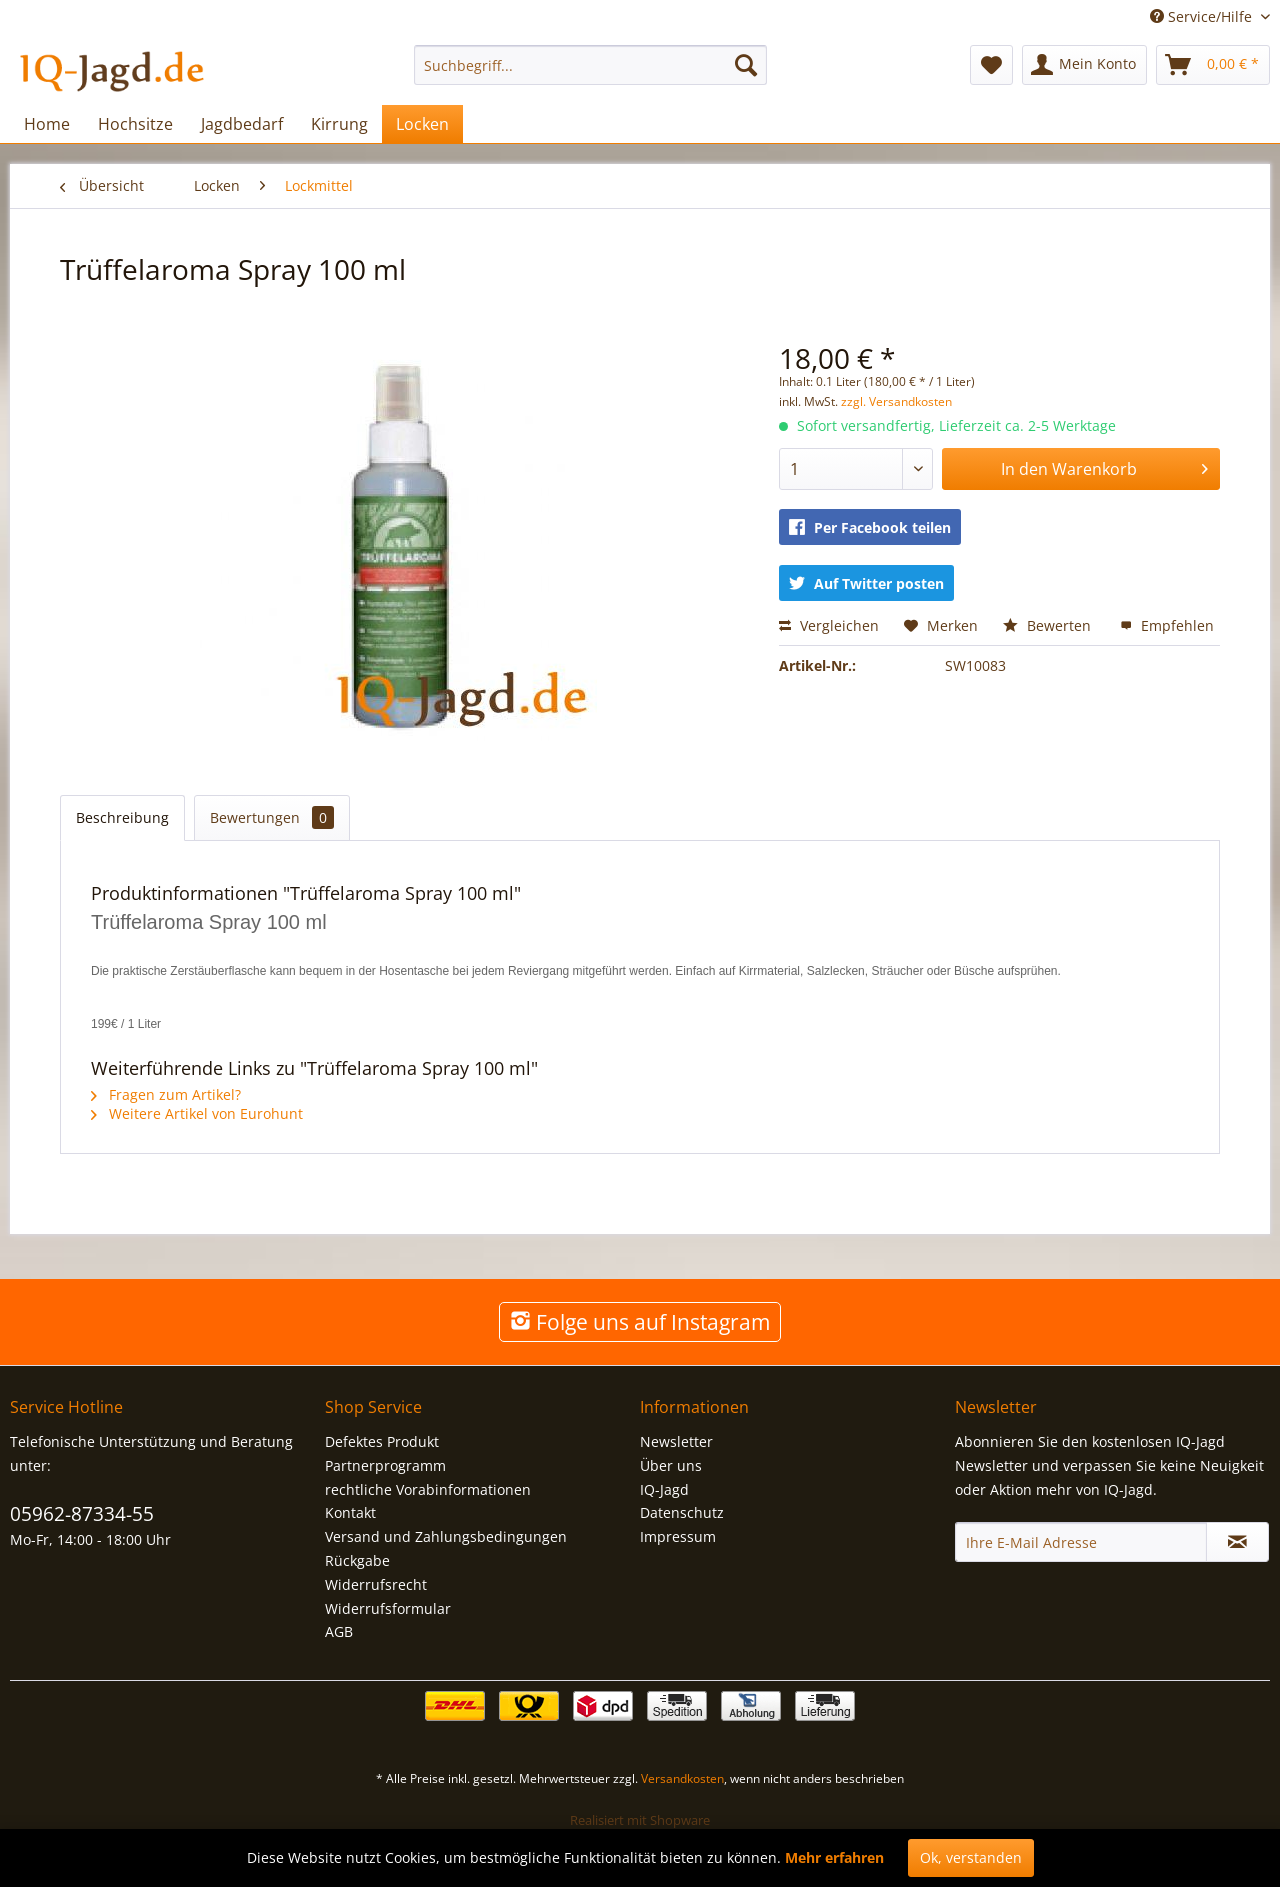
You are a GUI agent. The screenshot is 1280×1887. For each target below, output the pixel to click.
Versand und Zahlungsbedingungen (446, 1536)
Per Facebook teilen (870, 527)
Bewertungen (272, 817)
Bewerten (1049, 625)
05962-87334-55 (82, 1514)
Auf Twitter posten (866, 583)
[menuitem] (590, 65)
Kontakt (350, 1512)
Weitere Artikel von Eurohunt (197, 1113)
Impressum (678, 1536)
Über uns (671, 1465)
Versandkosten (682, 1778)
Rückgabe (357, 1560)
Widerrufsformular (388, 1608)
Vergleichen (829, 625)
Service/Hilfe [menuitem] (1203, 16)
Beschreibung (122, 817)
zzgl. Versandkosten (896, 401)
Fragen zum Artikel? (166, 1094)
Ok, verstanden (971, 1857)
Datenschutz (682, 1512)
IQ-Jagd (664, 1489)
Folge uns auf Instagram (640, 1322)
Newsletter (676, 1441)
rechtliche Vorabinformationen (428, 1489)
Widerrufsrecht (376, 1584)
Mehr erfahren (834, 1857)
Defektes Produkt (382, 1441)
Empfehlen (1167, 625)
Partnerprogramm (385, 1465)
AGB (339, 1631)
